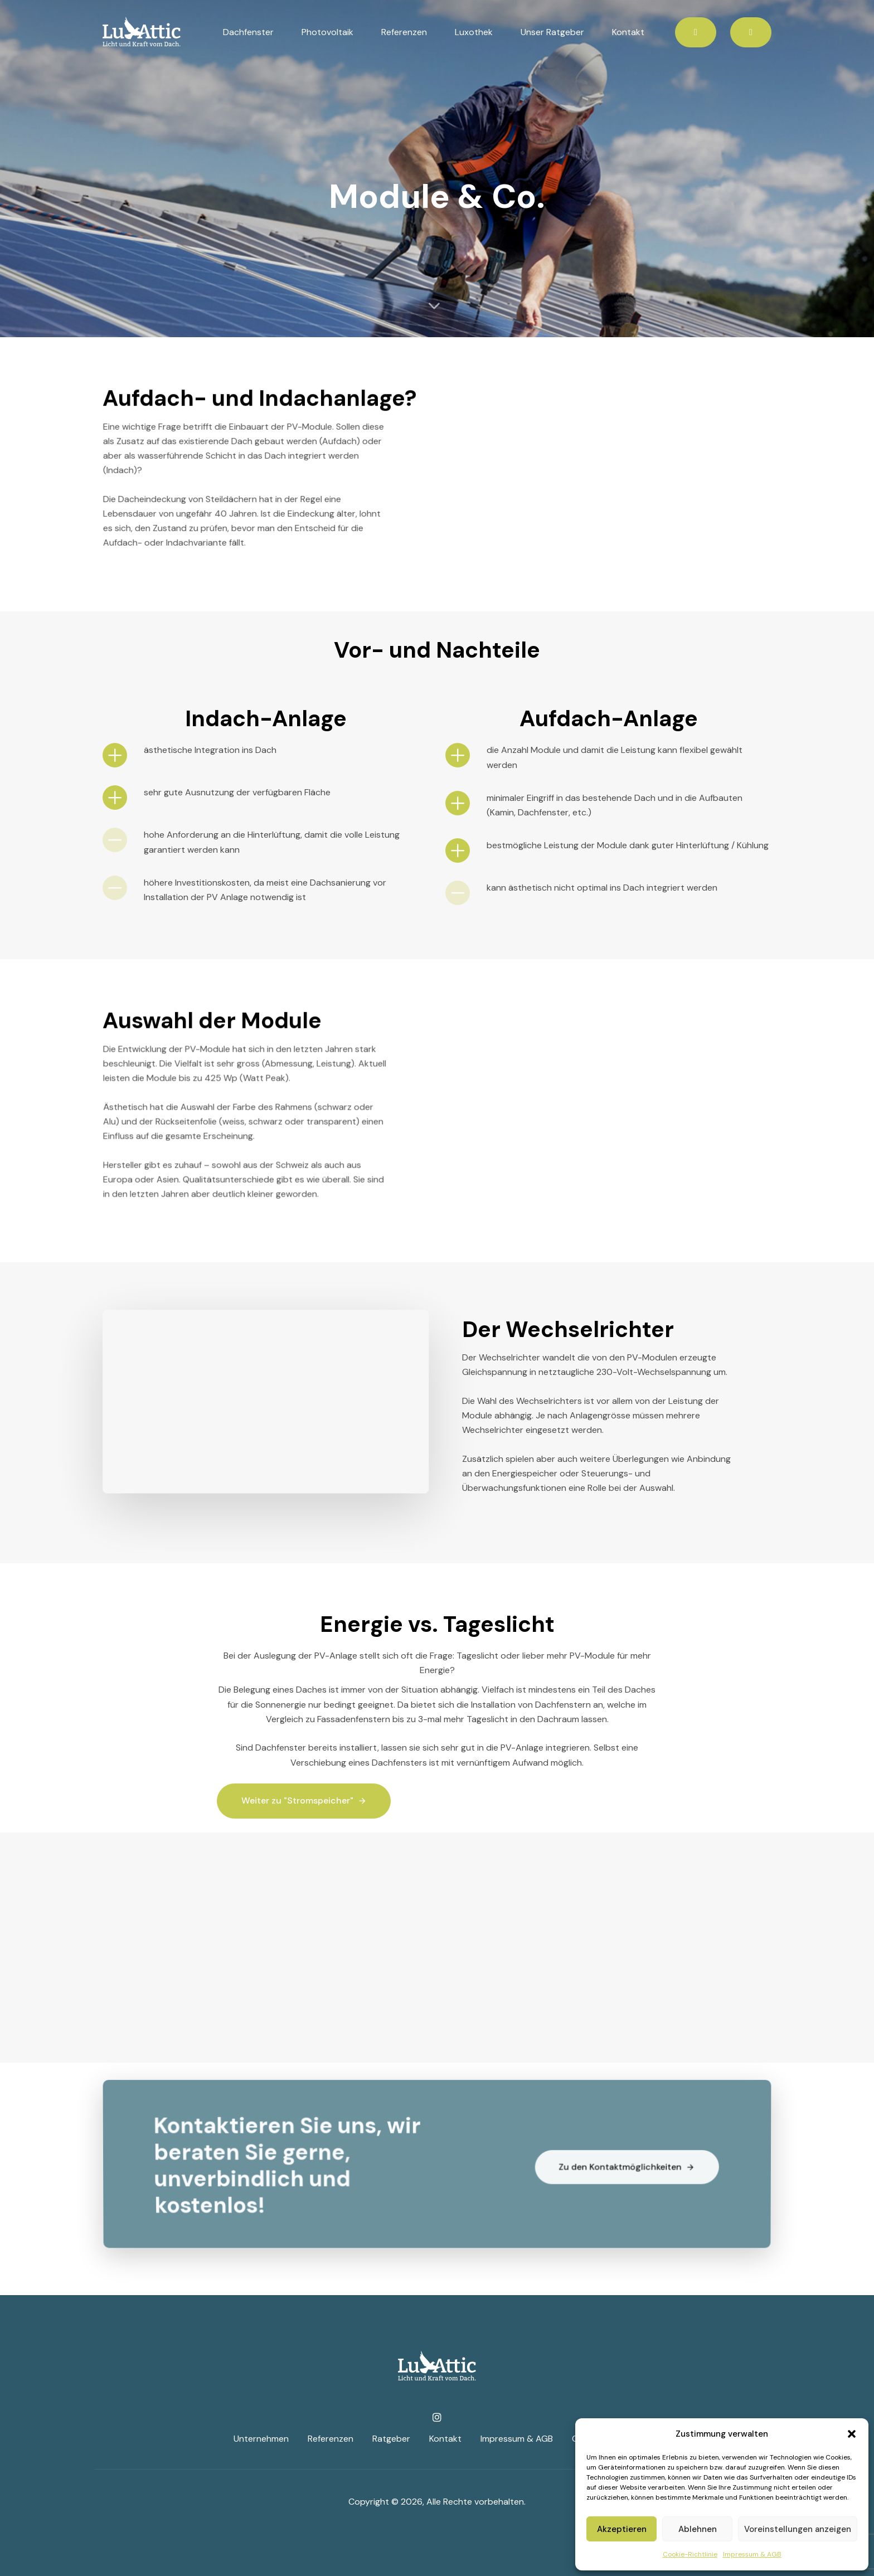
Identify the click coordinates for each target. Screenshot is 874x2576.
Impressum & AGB (752, 2554)
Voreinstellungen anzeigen (797, 2529)
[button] (851, 2433)
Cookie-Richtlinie (690, 2554)
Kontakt (628, 32)
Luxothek (474, 32)
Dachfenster (248, 32)
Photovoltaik (327, 32)
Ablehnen (697, 2529)
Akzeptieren (622, 2529)
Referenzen (404, 32)
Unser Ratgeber (552, 32)
